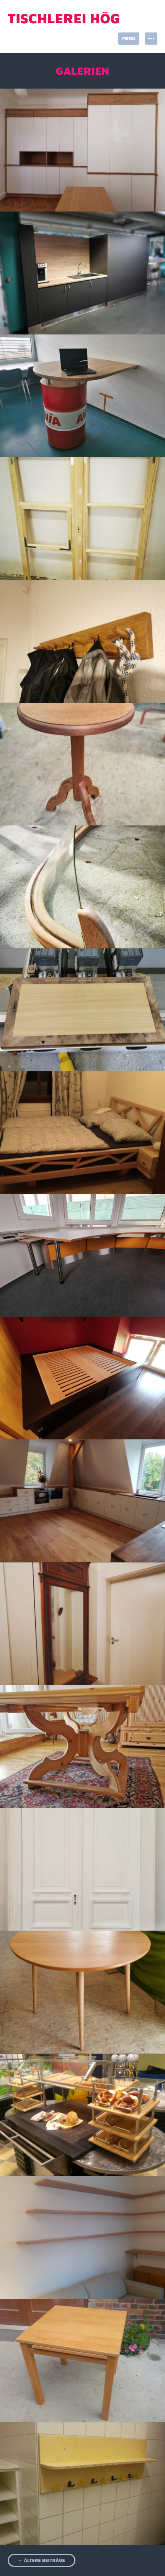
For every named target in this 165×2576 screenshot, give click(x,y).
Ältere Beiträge (41, 2560)
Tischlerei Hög (64, 18)
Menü (129, 38)
